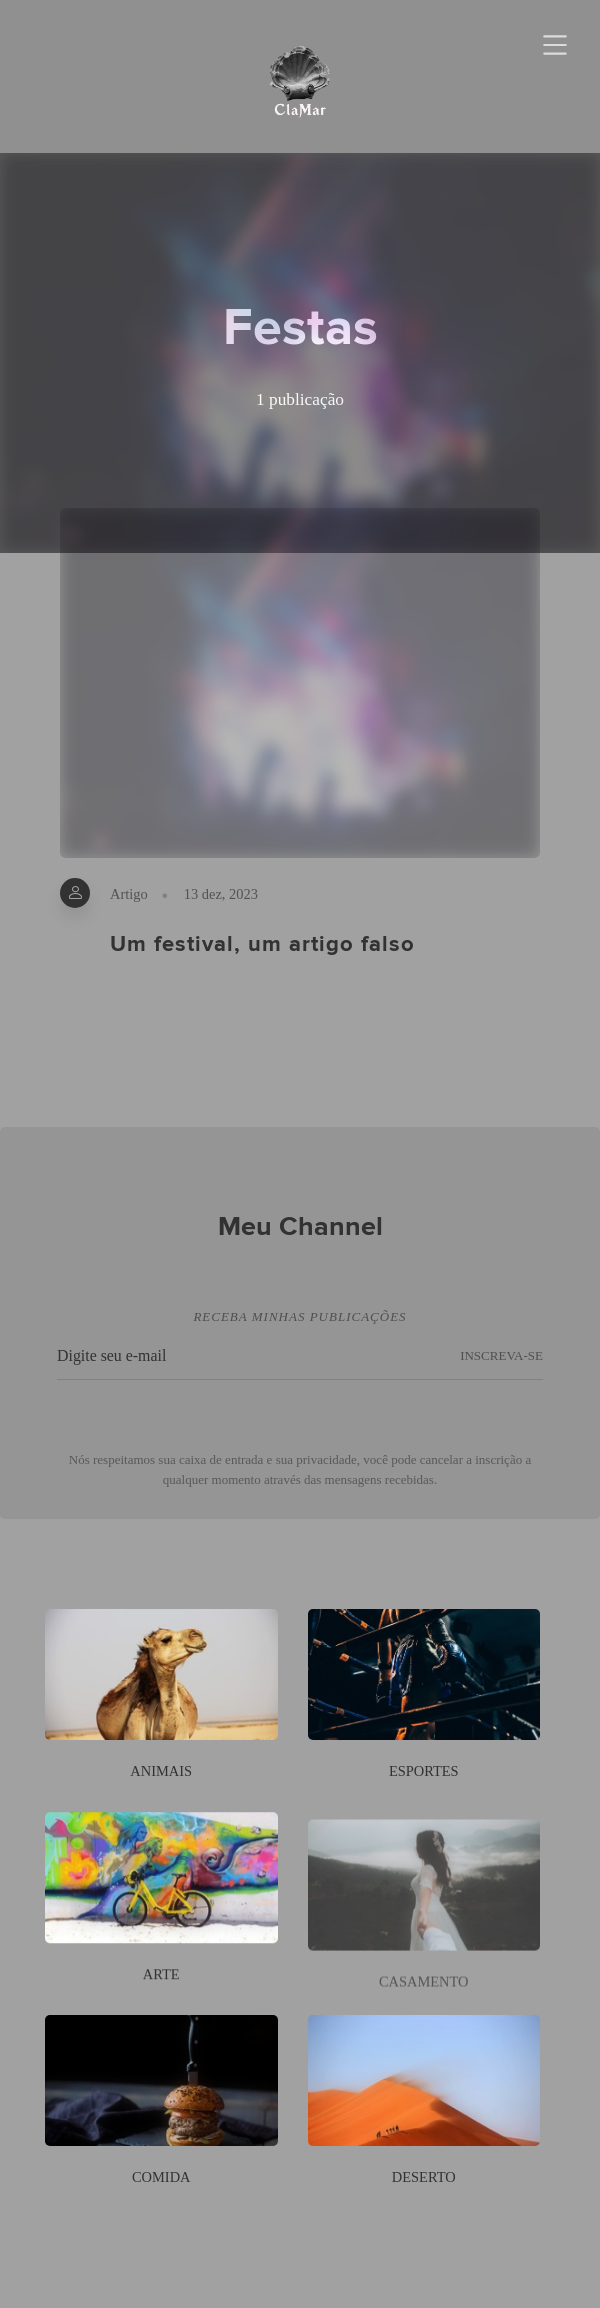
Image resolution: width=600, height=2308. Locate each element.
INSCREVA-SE (501, 1367)
